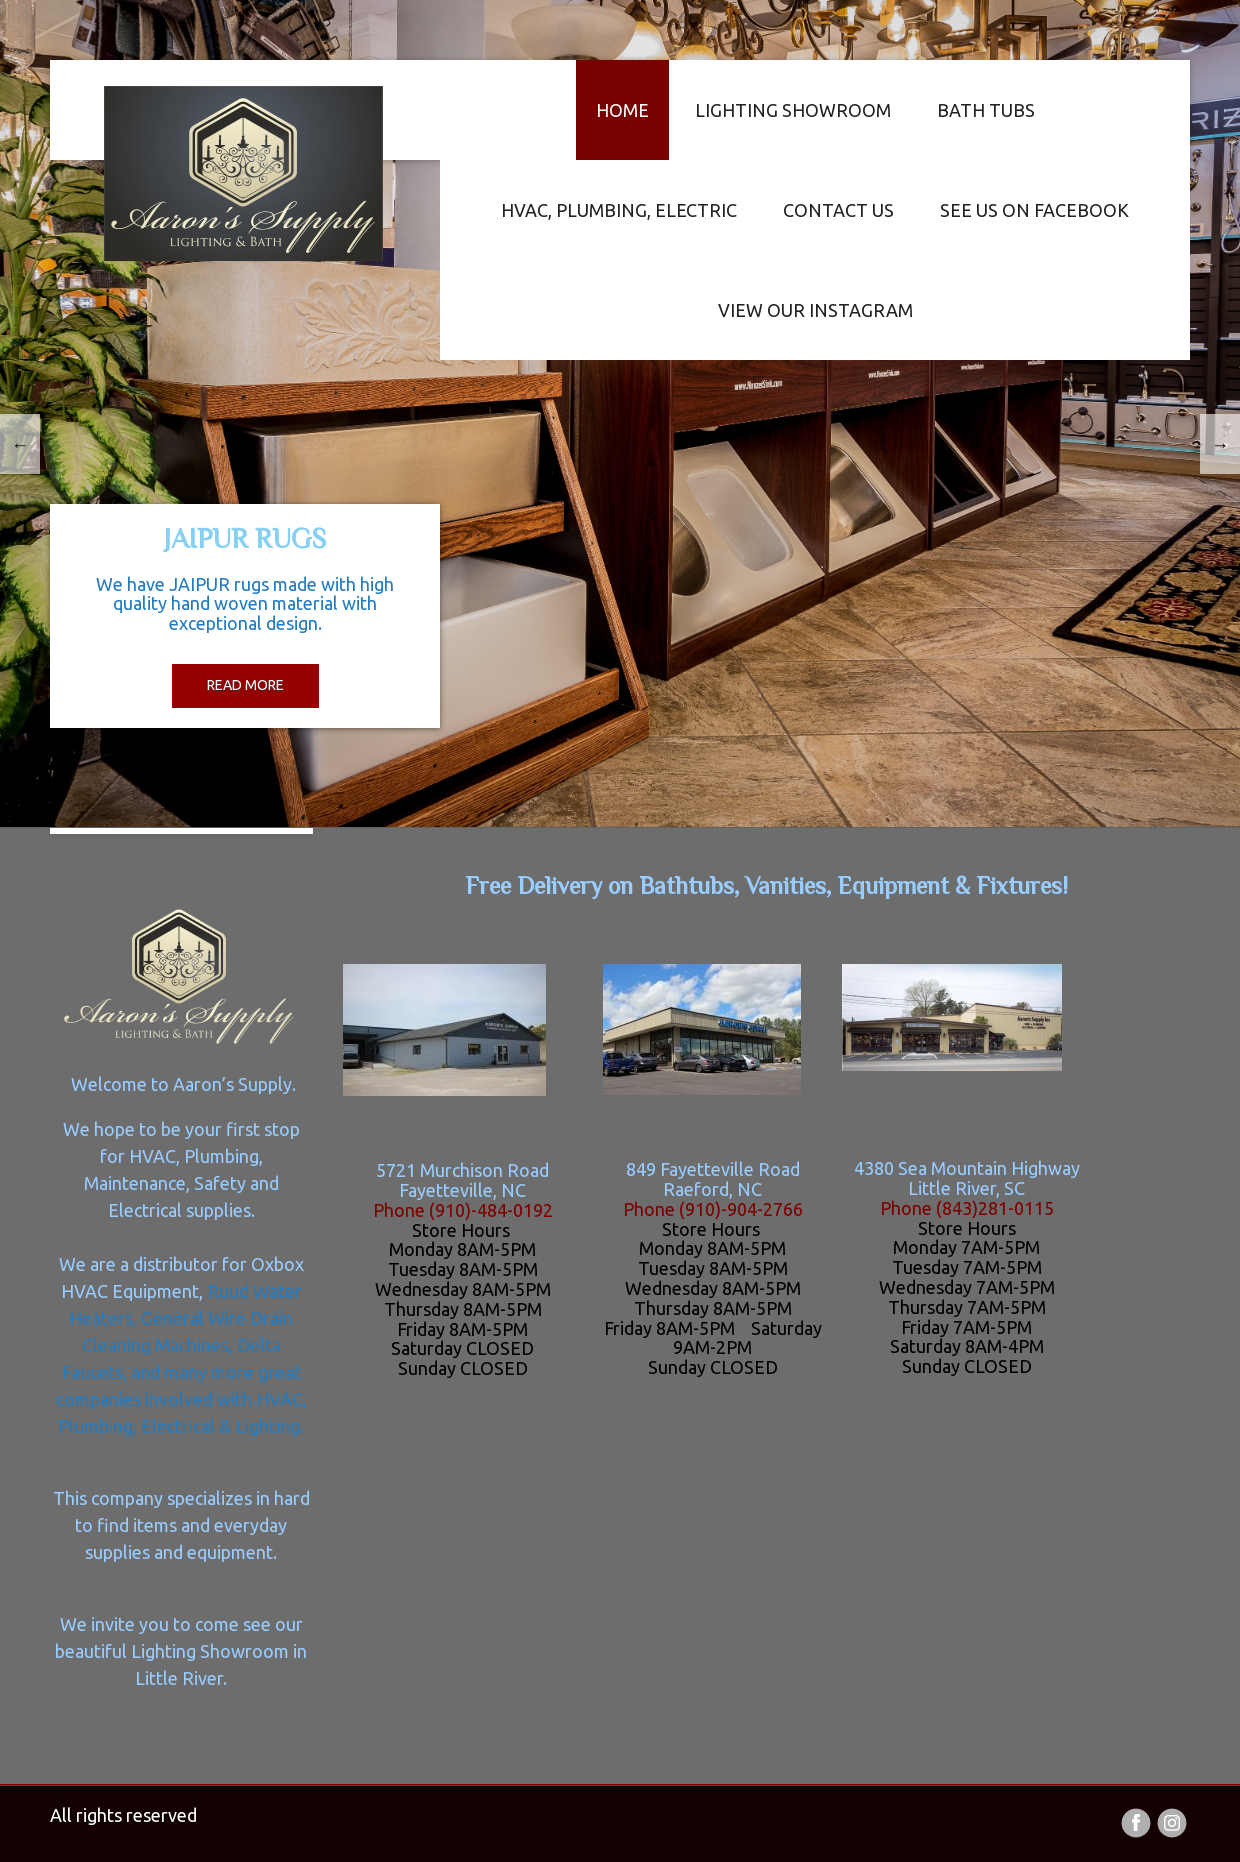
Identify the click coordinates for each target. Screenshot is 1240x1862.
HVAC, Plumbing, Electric (619, 210)
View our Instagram (815, 310)
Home (622, 110)
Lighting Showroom (793, 110)
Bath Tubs (986, 110)
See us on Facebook (1034, 210)
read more (245, 685)
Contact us (838, 210)
